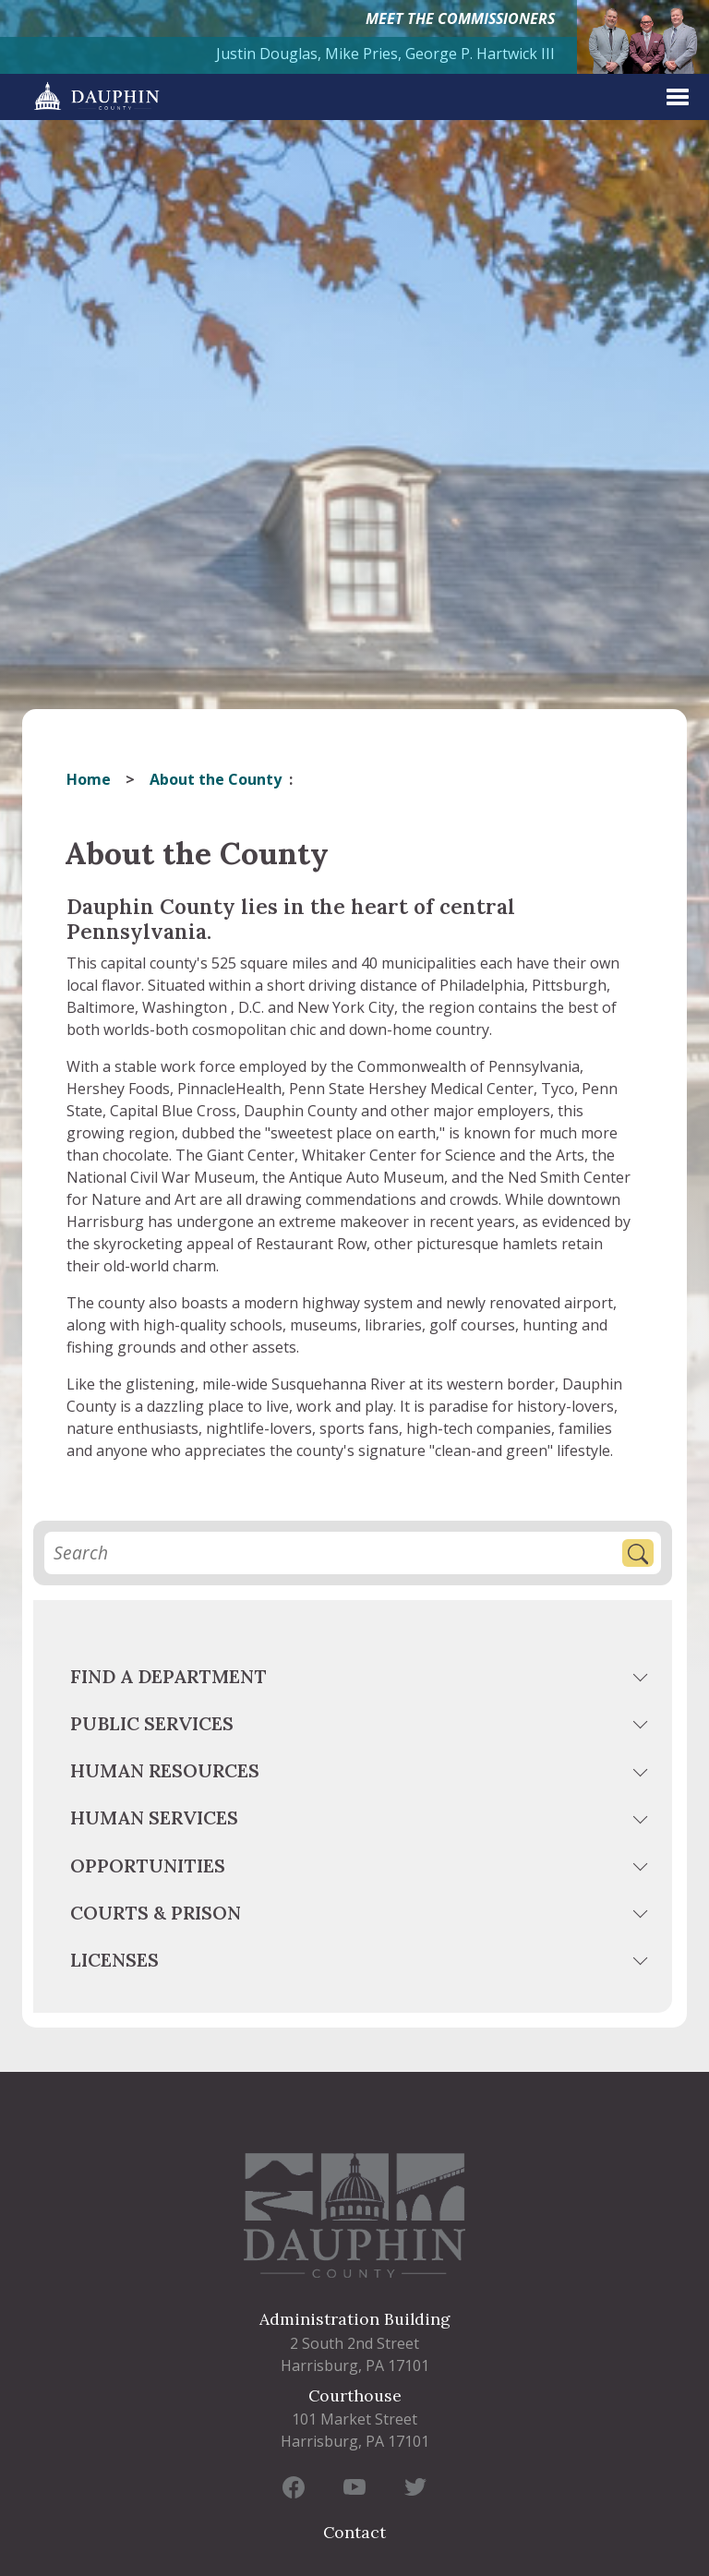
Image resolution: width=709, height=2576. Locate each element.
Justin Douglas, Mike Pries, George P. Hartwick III (385, 53)
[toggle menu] (642, 1680)
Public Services (152, 1723)
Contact (354, 2532)
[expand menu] (678, 97)
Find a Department (168, 1676)
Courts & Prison (155, 1912)
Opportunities (147, 1865)
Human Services (154, 1817)
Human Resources (164, 1770)
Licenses (114, 1959)
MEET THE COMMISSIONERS (460, 18)
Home (88, 779)
